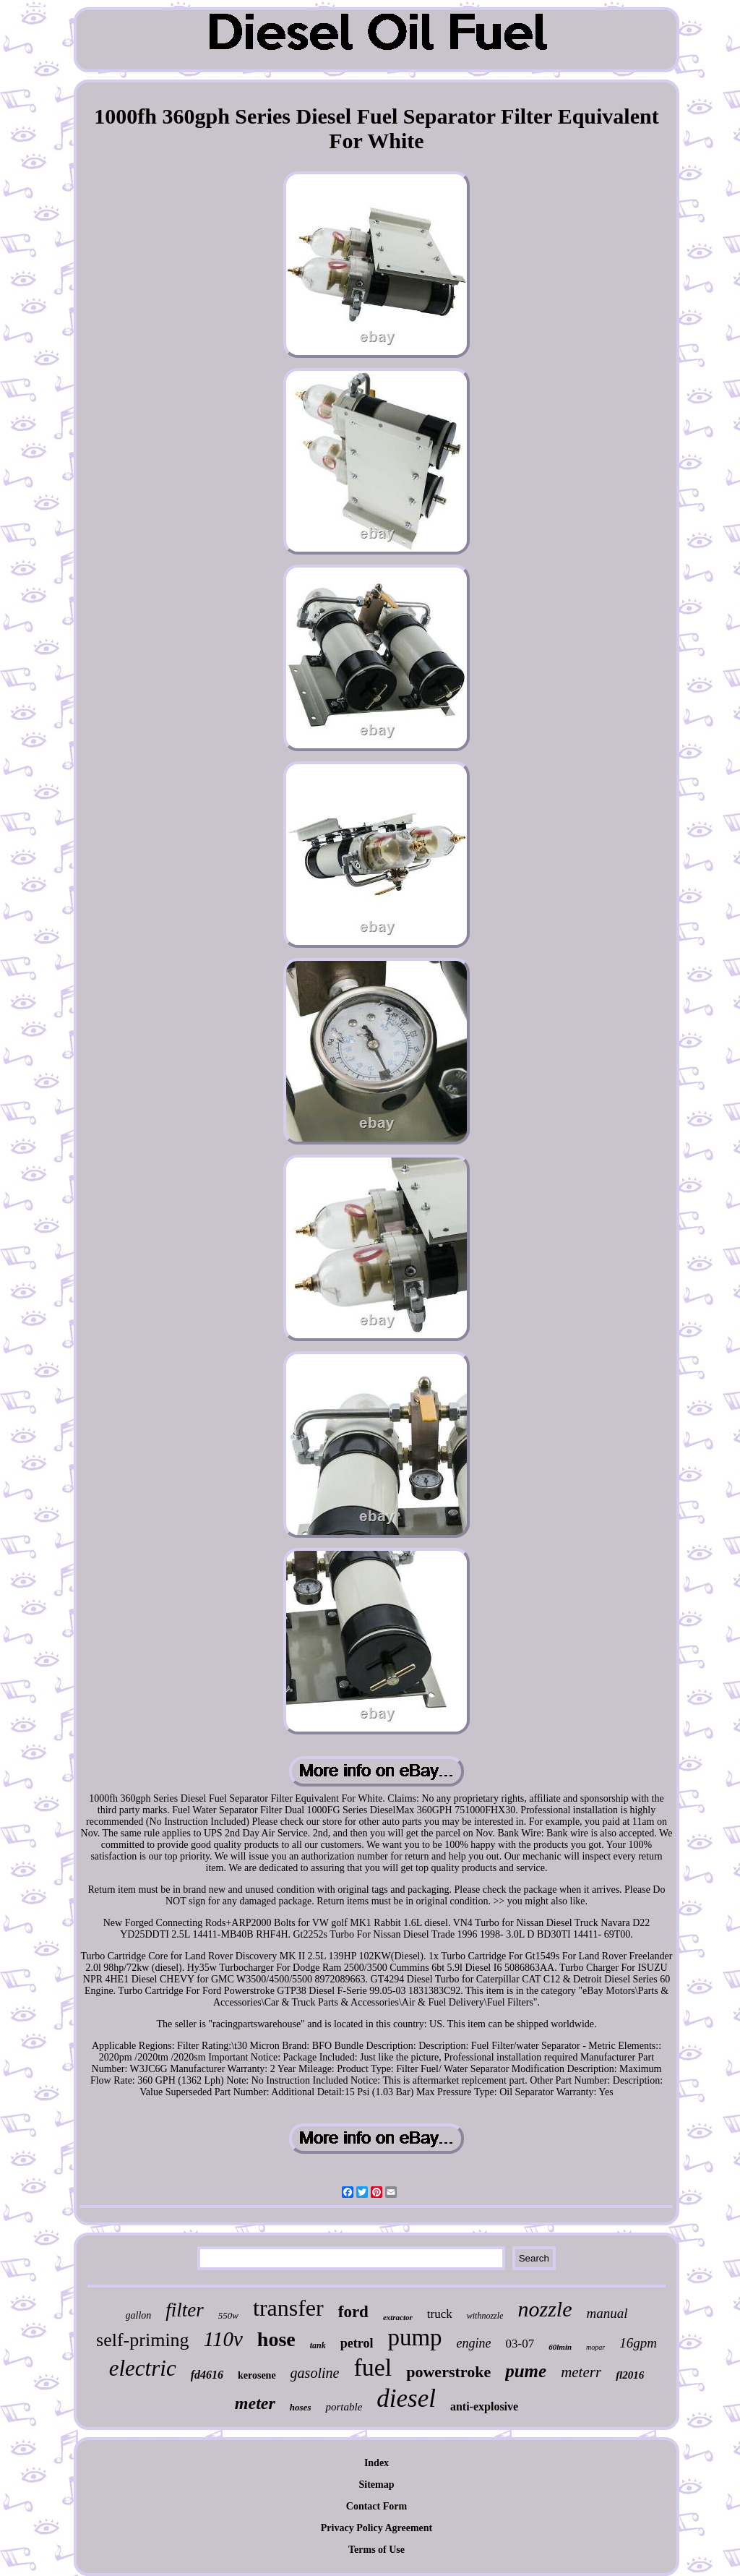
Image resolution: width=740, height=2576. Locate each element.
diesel (406, 2398)
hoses (300, 2407)
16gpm (638, 2342)
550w (228, 2315)
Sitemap (377, 2484)
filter (184, 2310)
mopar (595, 2347)
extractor (398, 2317)
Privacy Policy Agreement (376, 2527)
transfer (288, 2308)
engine (474, 2343)
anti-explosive (484, 2406)
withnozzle (485, 2316)
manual (606, 2313)
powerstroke (448, 2372)
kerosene (257, 2375)
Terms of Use (376, 2549)
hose (276, 2339)
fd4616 (207, 2375)
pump (414, 2337)
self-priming (142, 2339)
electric (142, 2368)
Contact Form (376, 2506)
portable (343, 2407)
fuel (372, 2367)
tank (318, 2345)
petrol (357, 2343)
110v (223, 2338)
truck (439, 2314)
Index (376, 2462)
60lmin (560, 2346)
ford (353, 2312)
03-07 (520, 2343)
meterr (581, 2372)
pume (525, 2371)
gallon (139, 2315)
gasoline (315, 2373)
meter (255, 2403)
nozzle (544, 2309)
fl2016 (630, 2375)
